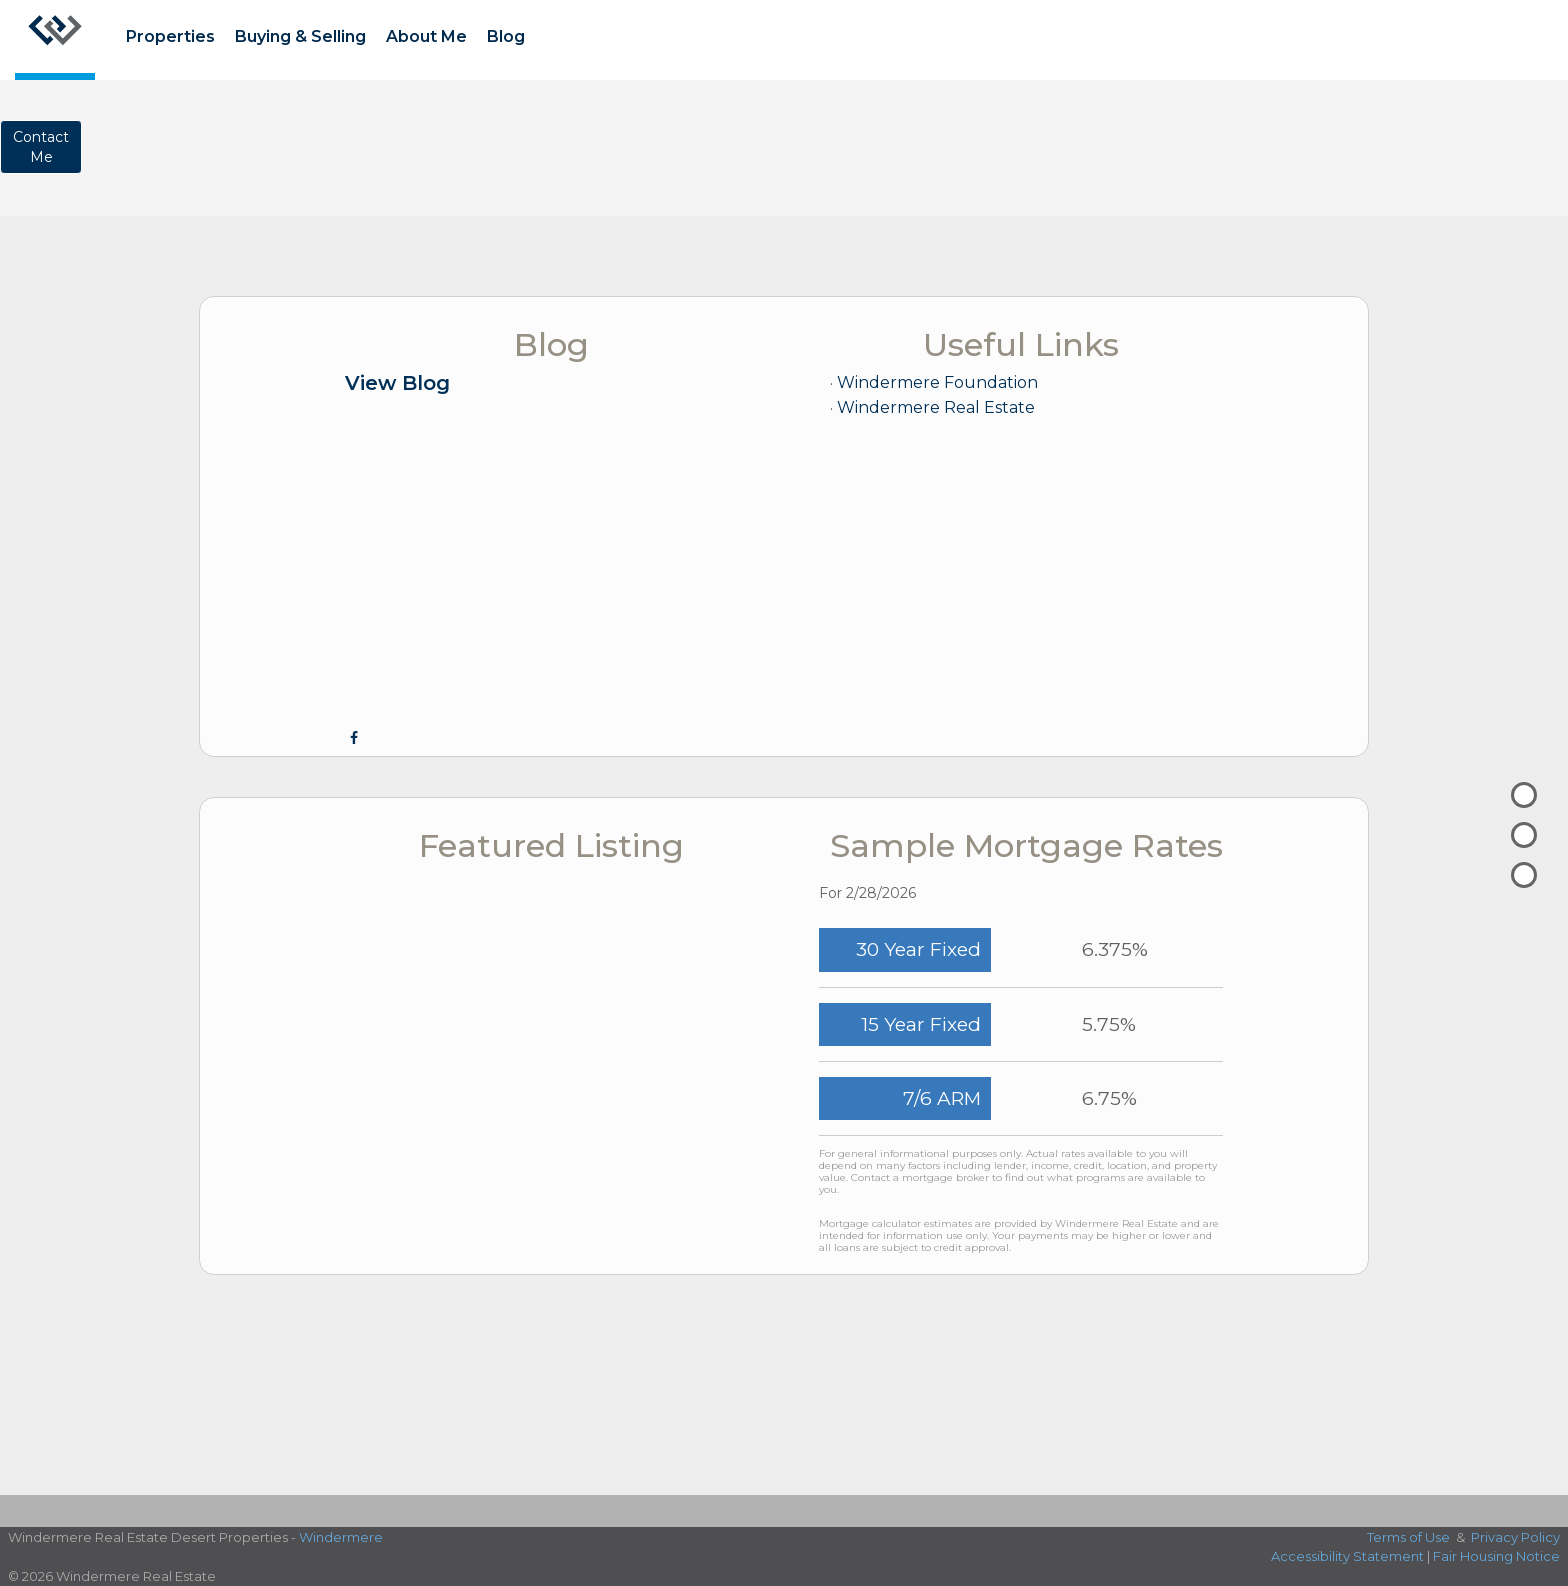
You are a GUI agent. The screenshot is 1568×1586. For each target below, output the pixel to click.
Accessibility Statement (1347, 1556)
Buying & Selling (300, 36)
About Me (426, 36)
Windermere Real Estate (936, 407)
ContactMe (41, 147)
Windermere (341, 1537)
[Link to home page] (55, 40)
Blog (506, 36)
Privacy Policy (1515, 1537)
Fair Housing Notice (1496, 1556)
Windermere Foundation (937, 382)
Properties (170, 36)
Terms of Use (1408, 1537)
